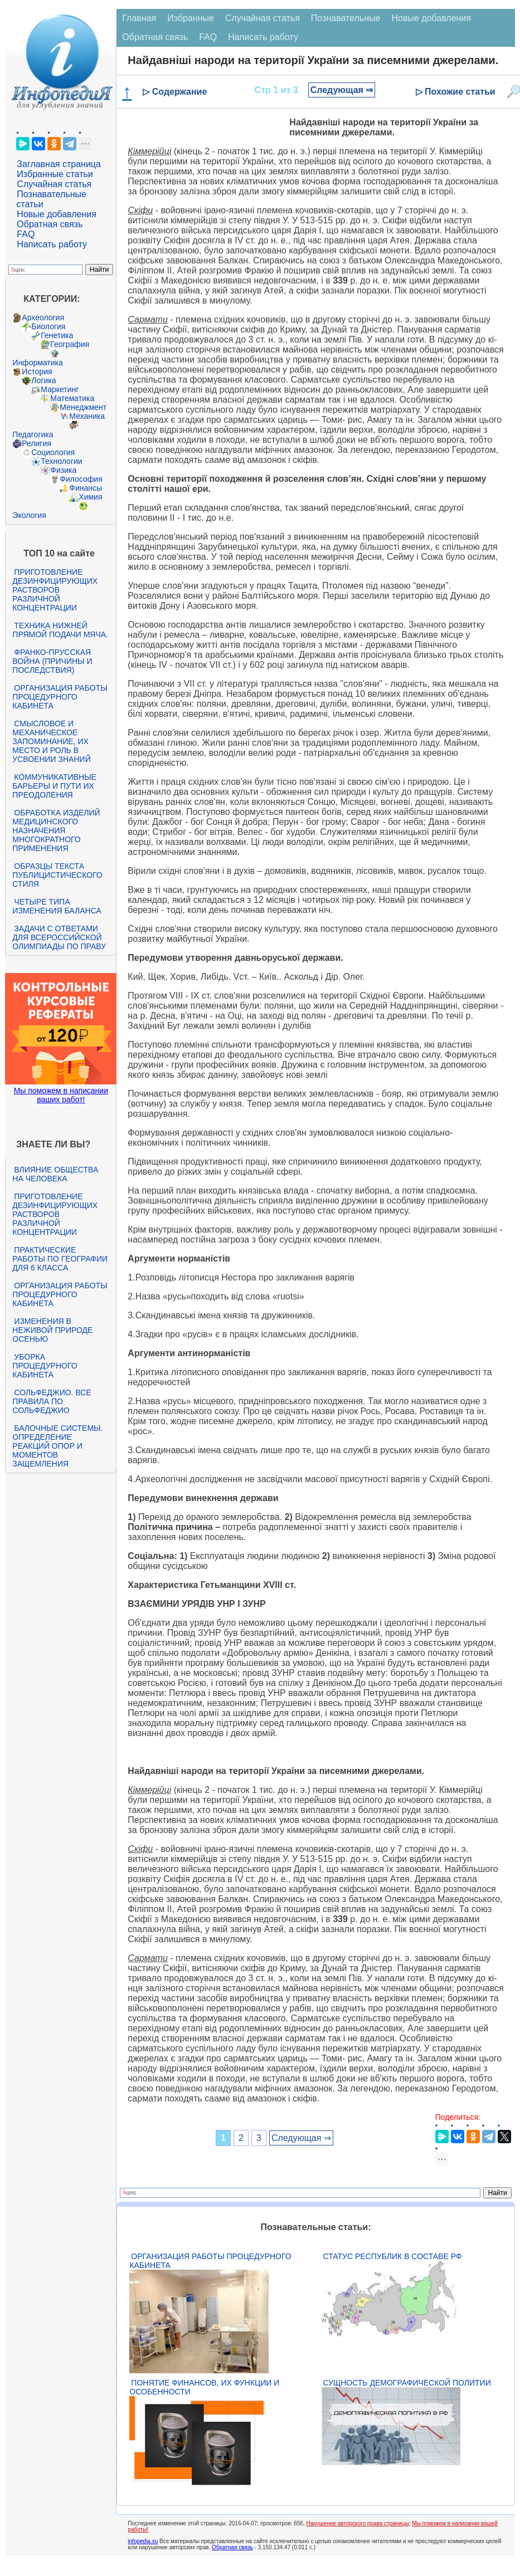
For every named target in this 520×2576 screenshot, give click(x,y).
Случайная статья (54, 184)
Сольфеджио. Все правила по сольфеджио (51, 1401)
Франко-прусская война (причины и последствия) (52, 661)
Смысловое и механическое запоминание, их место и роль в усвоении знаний (51, 741)
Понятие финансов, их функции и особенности (204, 2387)
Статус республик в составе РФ (392, 2256)
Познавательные (346, 18)
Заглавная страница (59, 164)
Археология (43, 317)
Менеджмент (83, 407)
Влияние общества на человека (55, 1174)
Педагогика (32, 434)
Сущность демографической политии (406, 2382)
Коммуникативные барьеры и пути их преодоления (54, 786)
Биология (48, 326)
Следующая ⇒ (341, 90)
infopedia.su (143, 2541)
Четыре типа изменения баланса (56, 906)
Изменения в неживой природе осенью (52, 1330)
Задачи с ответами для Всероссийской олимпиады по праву (59, 937)
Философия (81, 479)
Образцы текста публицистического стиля (57, 875)
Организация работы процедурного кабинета (59, 696)
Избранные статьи (55, 174)
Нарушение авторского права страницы (358, 2523)
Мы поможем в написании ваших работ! (61, 1095)
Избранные (190, 18)
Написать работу (52, 244)
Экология (29, 515)
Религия (36, 443)
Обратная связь (49, 224)
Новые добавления (56, 214)
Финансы (85, 487)
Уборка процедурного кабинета (44, 1365)
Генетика (57, 335)
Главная (139, 18)
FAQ (26, 234)
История (37, 371)
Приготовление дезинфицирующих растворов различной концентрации (55, 590)
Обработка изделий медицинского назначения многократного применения (56, 830)
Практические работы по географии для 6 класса (60, 1258)
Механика (87, 416)
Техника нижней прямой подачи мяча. (60, 630)
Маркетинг (60, 389)
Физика (63, 470)
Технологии (61, 461)
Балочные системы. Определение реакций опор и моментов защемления (57, 1446)
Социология (53, 452)
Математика (72, 398)
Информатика (37, 362)
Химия (90, 496)
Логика (43, 380)
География (69, 344)
